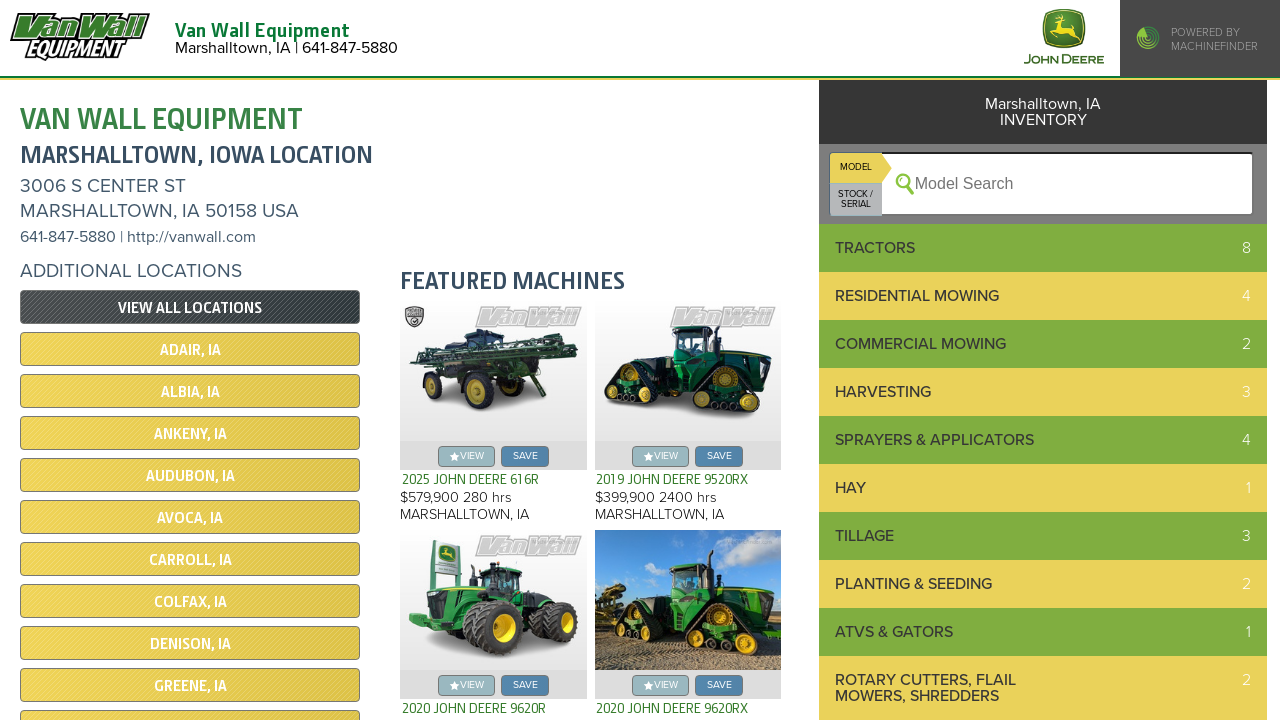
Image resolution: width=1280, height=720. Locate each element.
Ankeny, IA (190, 434)
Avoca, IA (190, 518)
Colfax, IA (190, 602)
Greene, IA (190, 686)
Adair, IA (190, 350)
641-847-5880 (68, 237)
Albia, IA (190, 392)
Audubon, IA (190, 476)
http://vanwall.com (191, 237)
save (525, 455)
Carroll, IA (190, 560)
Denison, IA (190, 644)
